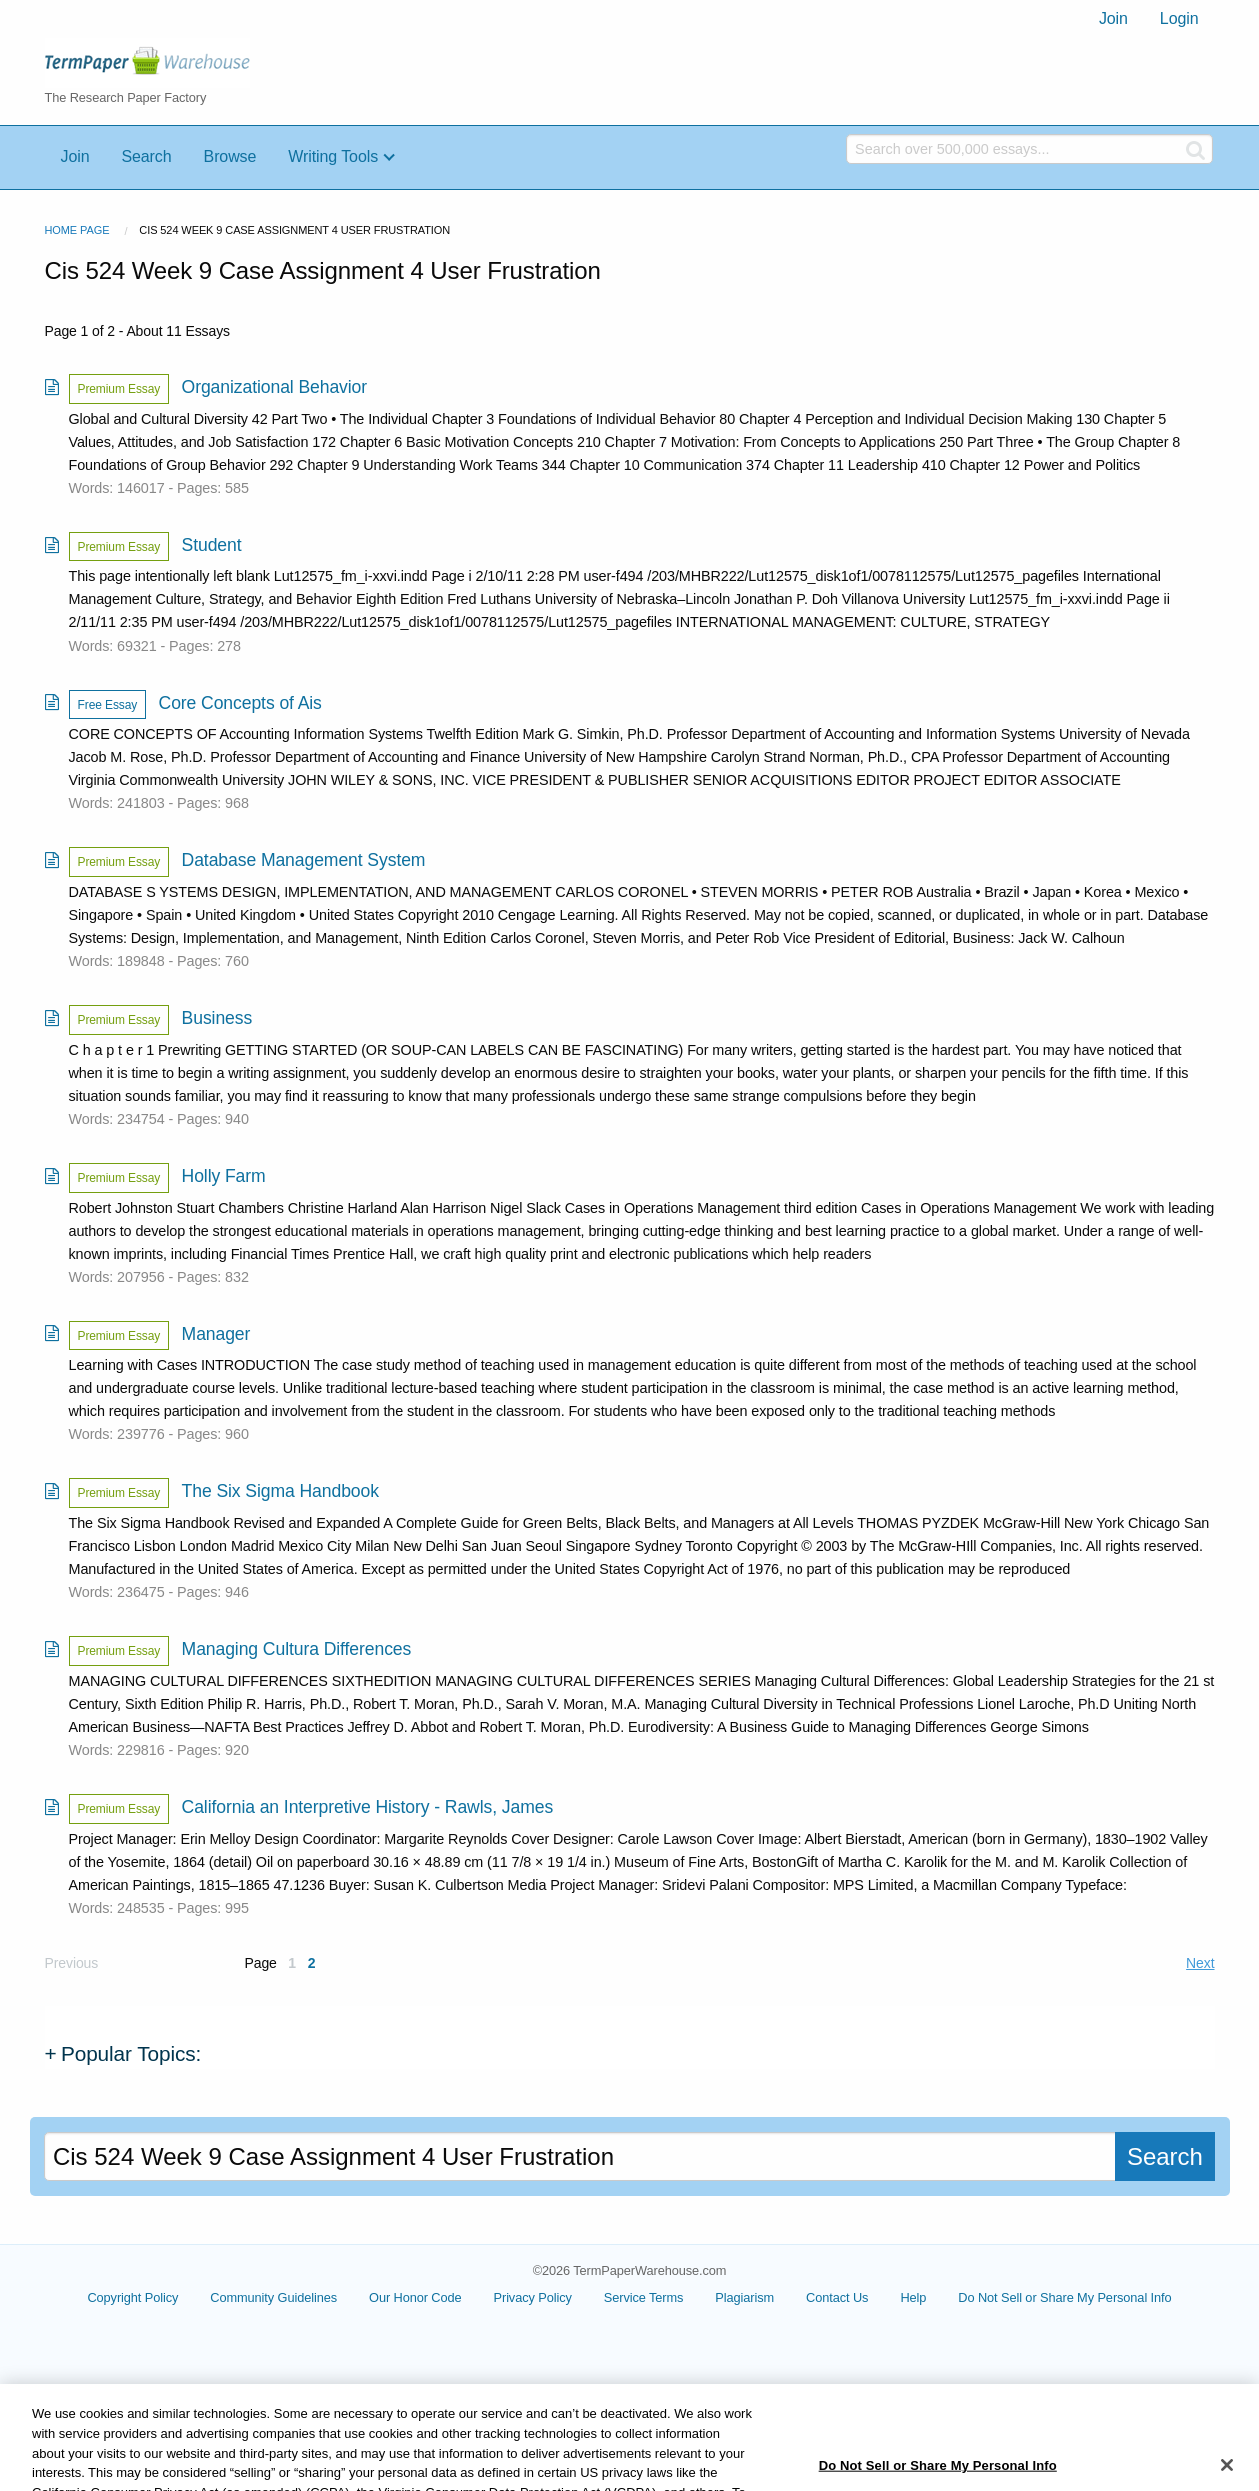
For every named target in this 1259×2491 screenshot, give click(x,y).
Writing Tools (333, 156)
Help (960, 2297)
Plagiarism (791, 2297)
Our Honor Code (462, 2297)
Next (1200, 1963)
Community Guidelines (320, 2297)
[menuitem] (1113, 19)
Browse (230, 156)
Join (1113, 18)
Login (1179, 18)
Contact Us (884, 2297)
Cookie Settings (1065, 2305)
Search (146, 156)
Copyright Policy (179, 2297)
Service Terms (690, 2297)
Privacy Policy (579, 2297)
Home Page (77, 230)
